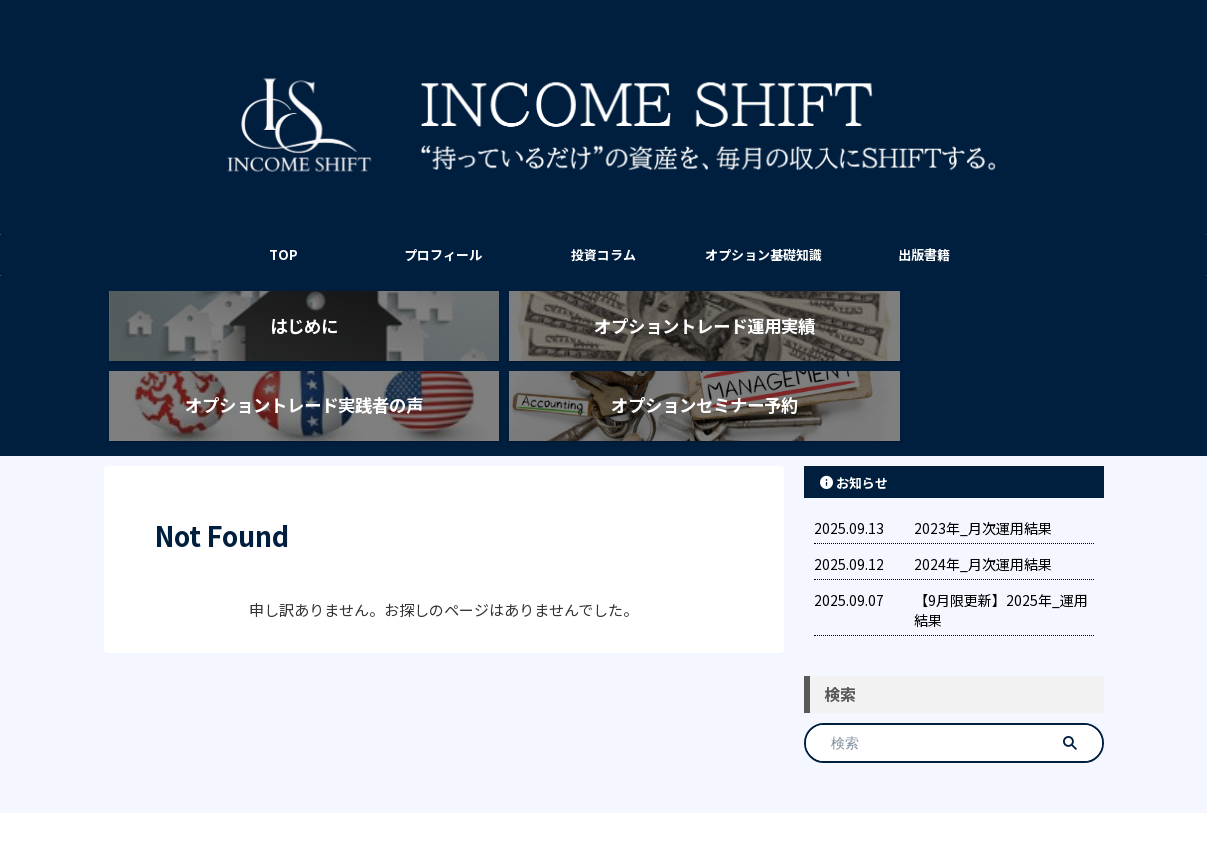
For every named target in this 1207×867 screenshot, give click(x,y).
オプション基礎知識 (763, 254)
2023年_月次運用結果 (983, 478)
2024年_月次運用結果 (983, 514)
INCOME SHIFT (604, 803)
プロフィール (443, 254)
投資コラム (603, 254)
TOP (283, 254)
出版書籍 (924, 254)
